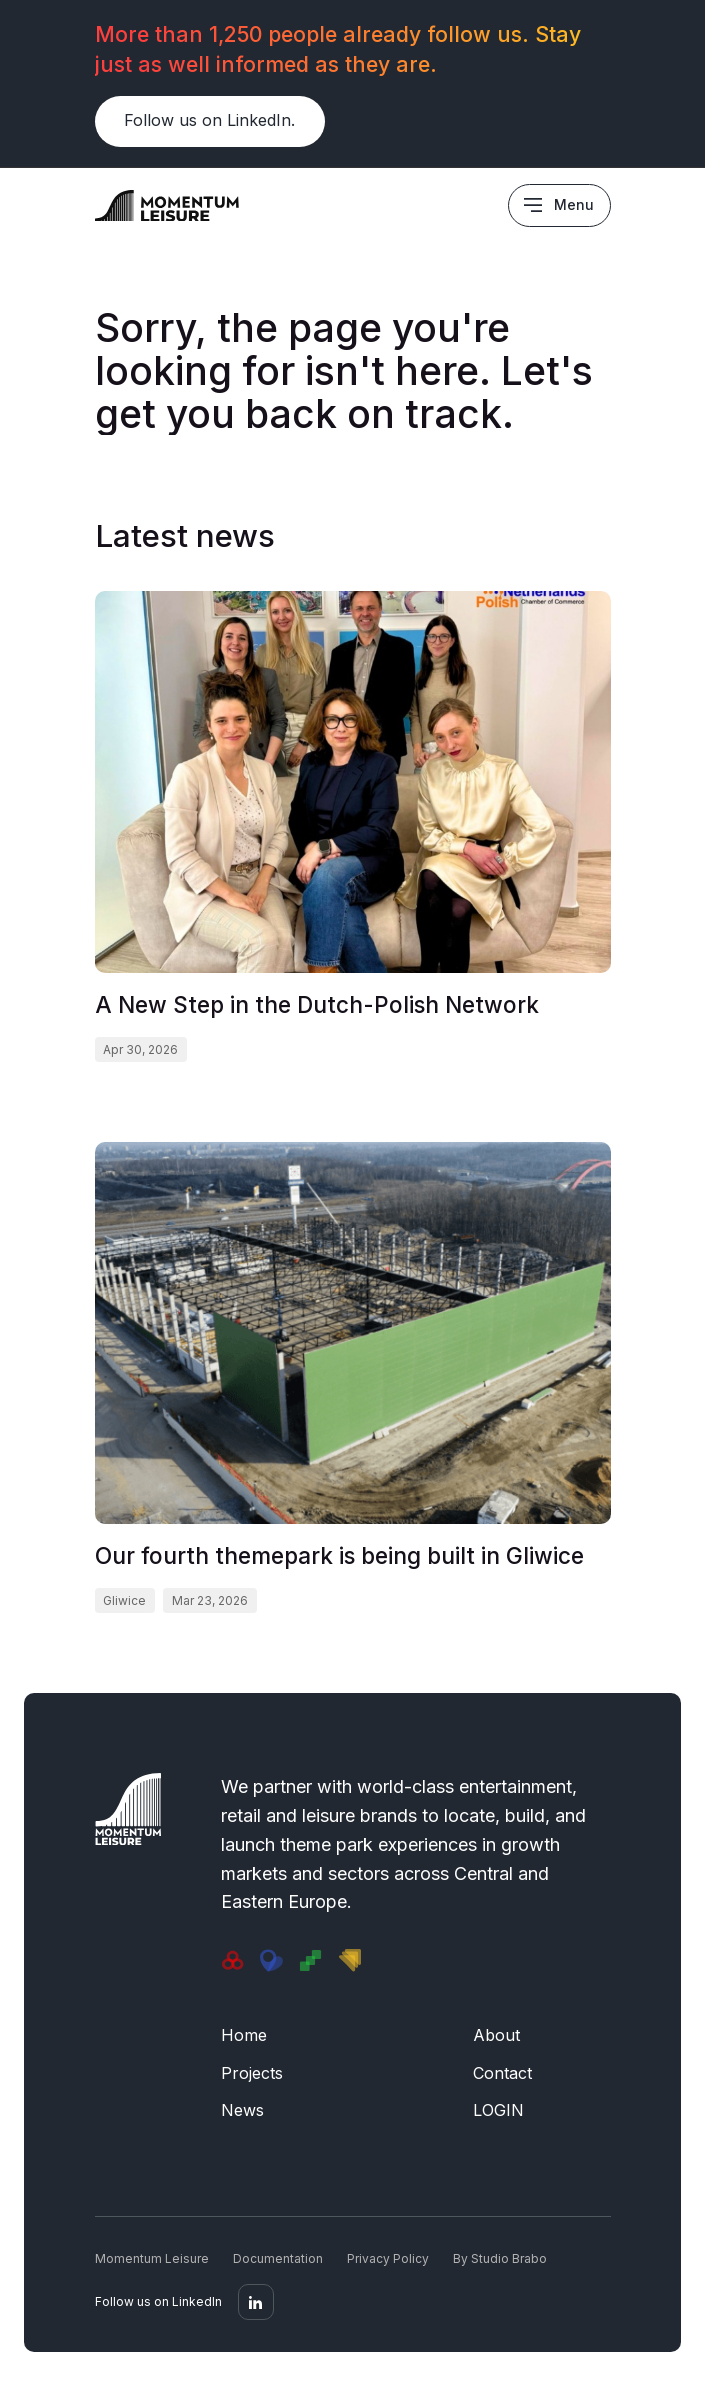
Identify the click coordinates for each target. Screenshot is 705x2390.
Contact (502, 2073)
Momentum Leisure (152, 2258)
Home (244, 2035)
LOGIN (498, 2110)
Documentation (278, 2258)
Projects (252, 2073)
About (496, 2035)
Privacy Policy (388, 2258)
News (242, 2110)
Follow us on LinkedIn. (209, 120)
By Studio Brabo (500, 2258)
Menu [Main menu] (574, 204)
